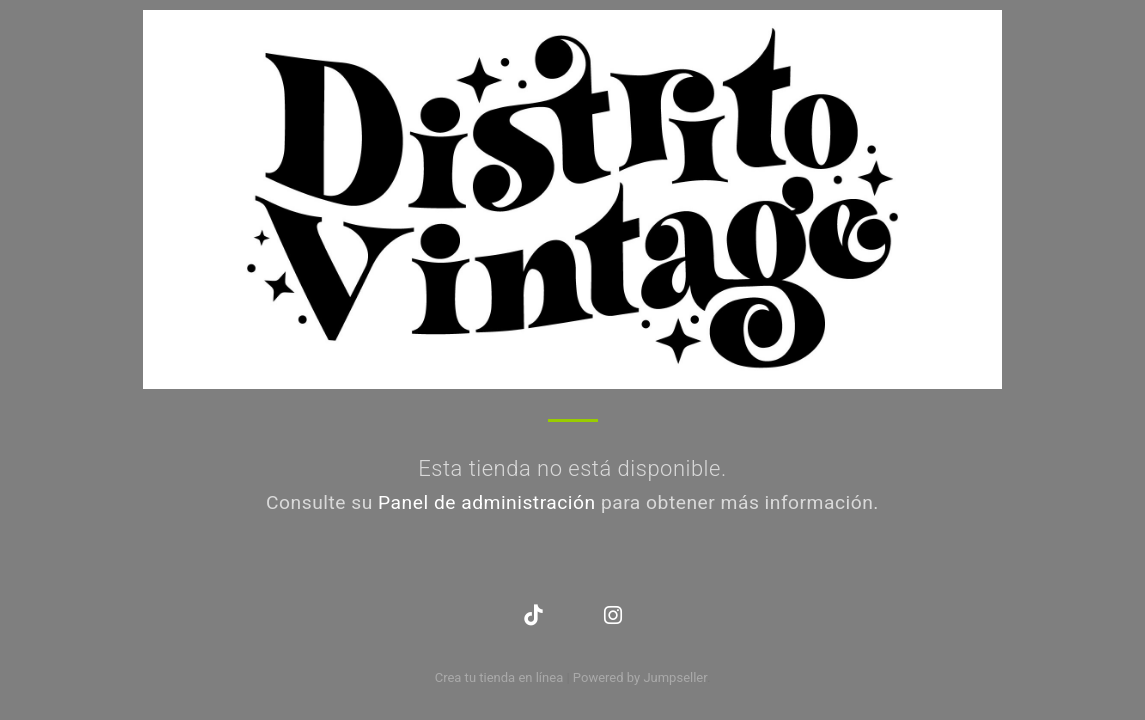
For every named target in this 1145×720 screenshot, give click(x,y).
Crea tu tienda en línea (501, 677)
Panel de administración (487, 502)
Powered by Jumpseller (640, 677)
